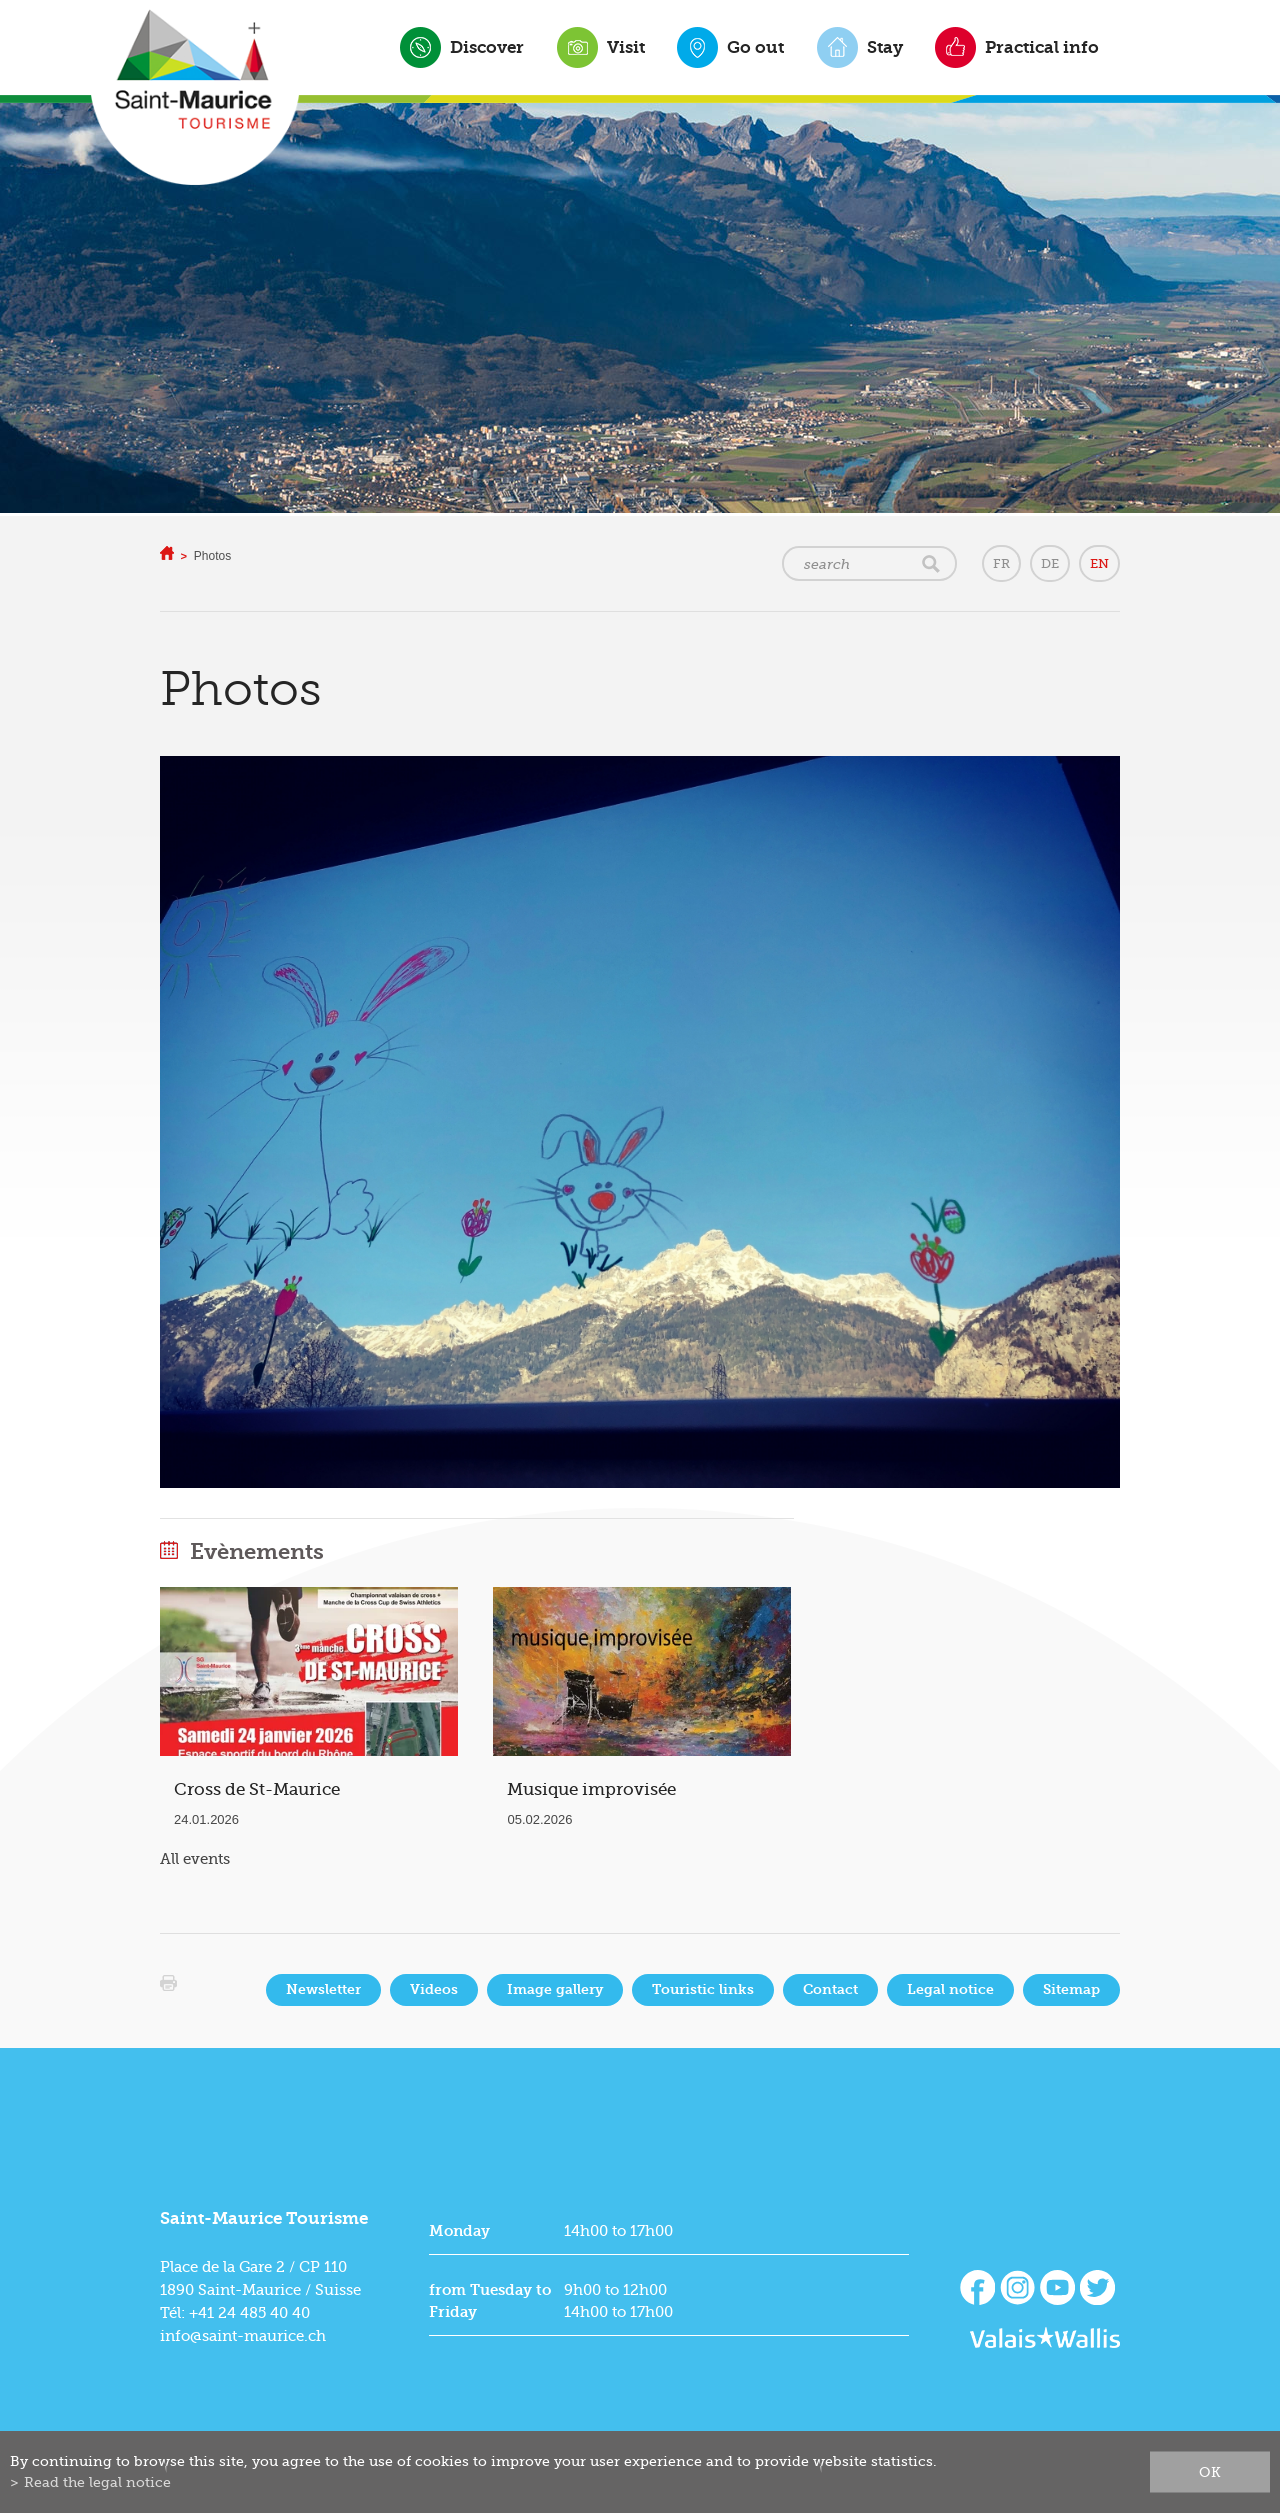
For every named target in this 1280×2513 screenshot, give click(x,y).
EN (1099, 563)
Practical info (1042, 47)
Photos (212, 556)
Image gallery (555, 1989)
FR (1001, 563)
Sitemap (1071, 1989)
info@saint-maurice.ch (243, 2336)
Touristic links (703, 1989)
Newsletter (323, 1989)
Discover (487, 47)
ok (1210, 2472)
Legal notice (950, 1989)
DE (1050, 563)
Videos (434, 1989)
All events (195, 1859)
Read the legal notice (97, 2482)
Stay (885, 47)
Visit (626, 47)
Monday (459, 2231)
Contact (830, 1989)
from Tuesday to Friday (490, 2301)
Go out (755, 47)
